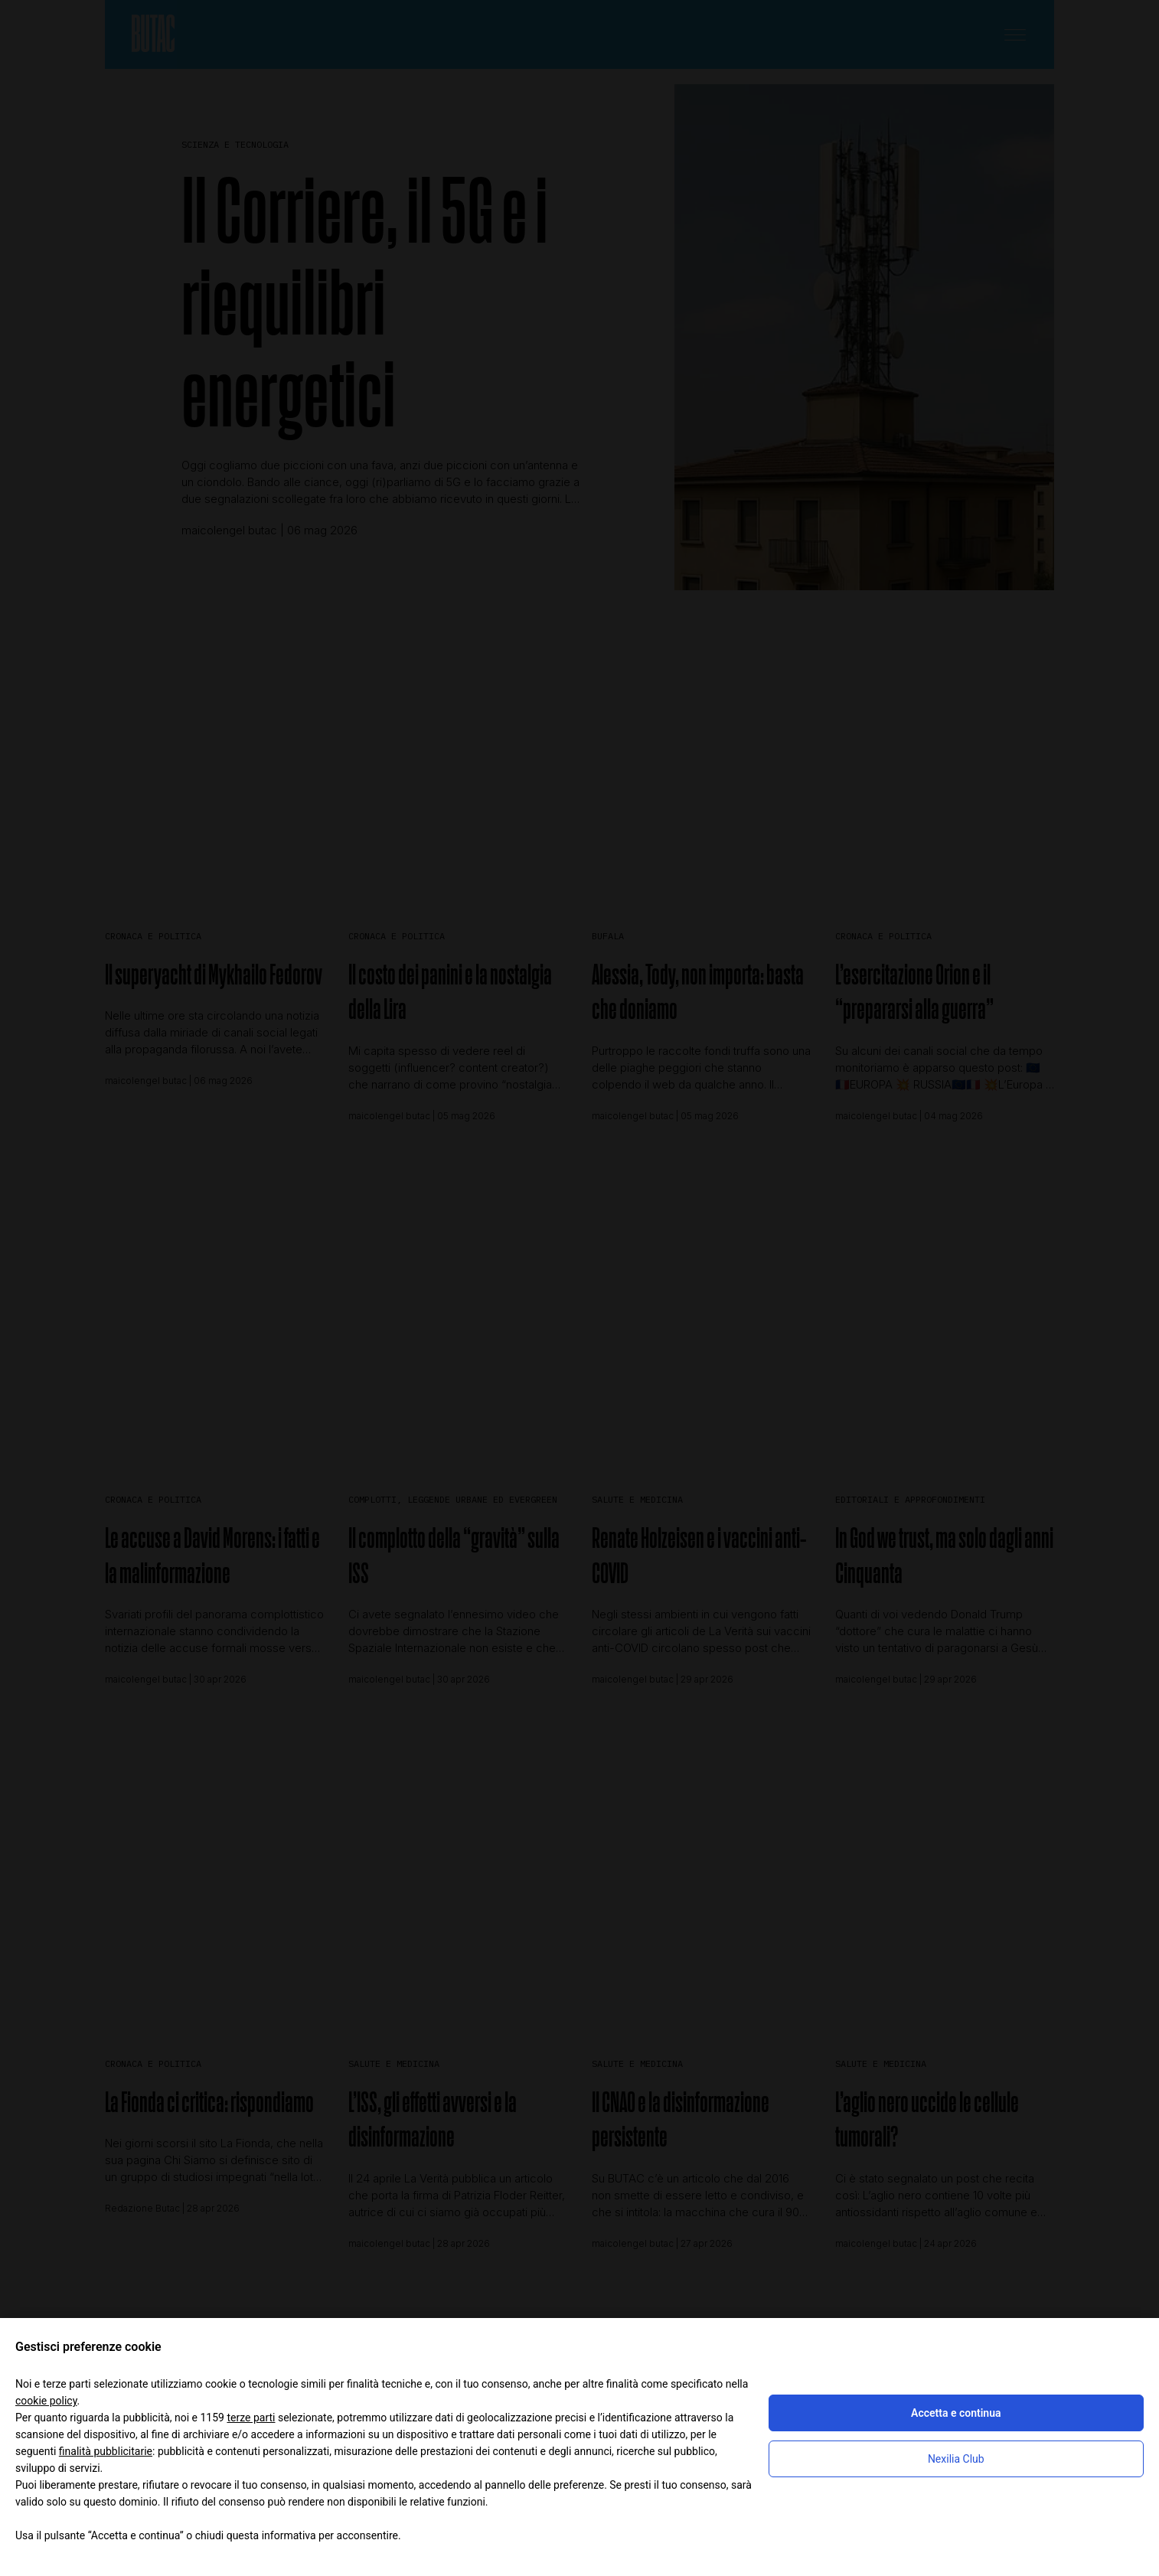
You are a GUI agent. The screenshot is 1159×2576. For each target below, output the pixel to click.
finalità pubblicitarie (105, 2451)
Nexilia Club (956, 2459)
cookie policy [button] (46, 2401)
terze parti (251, 2417)
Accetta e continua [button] (956, 2413)
